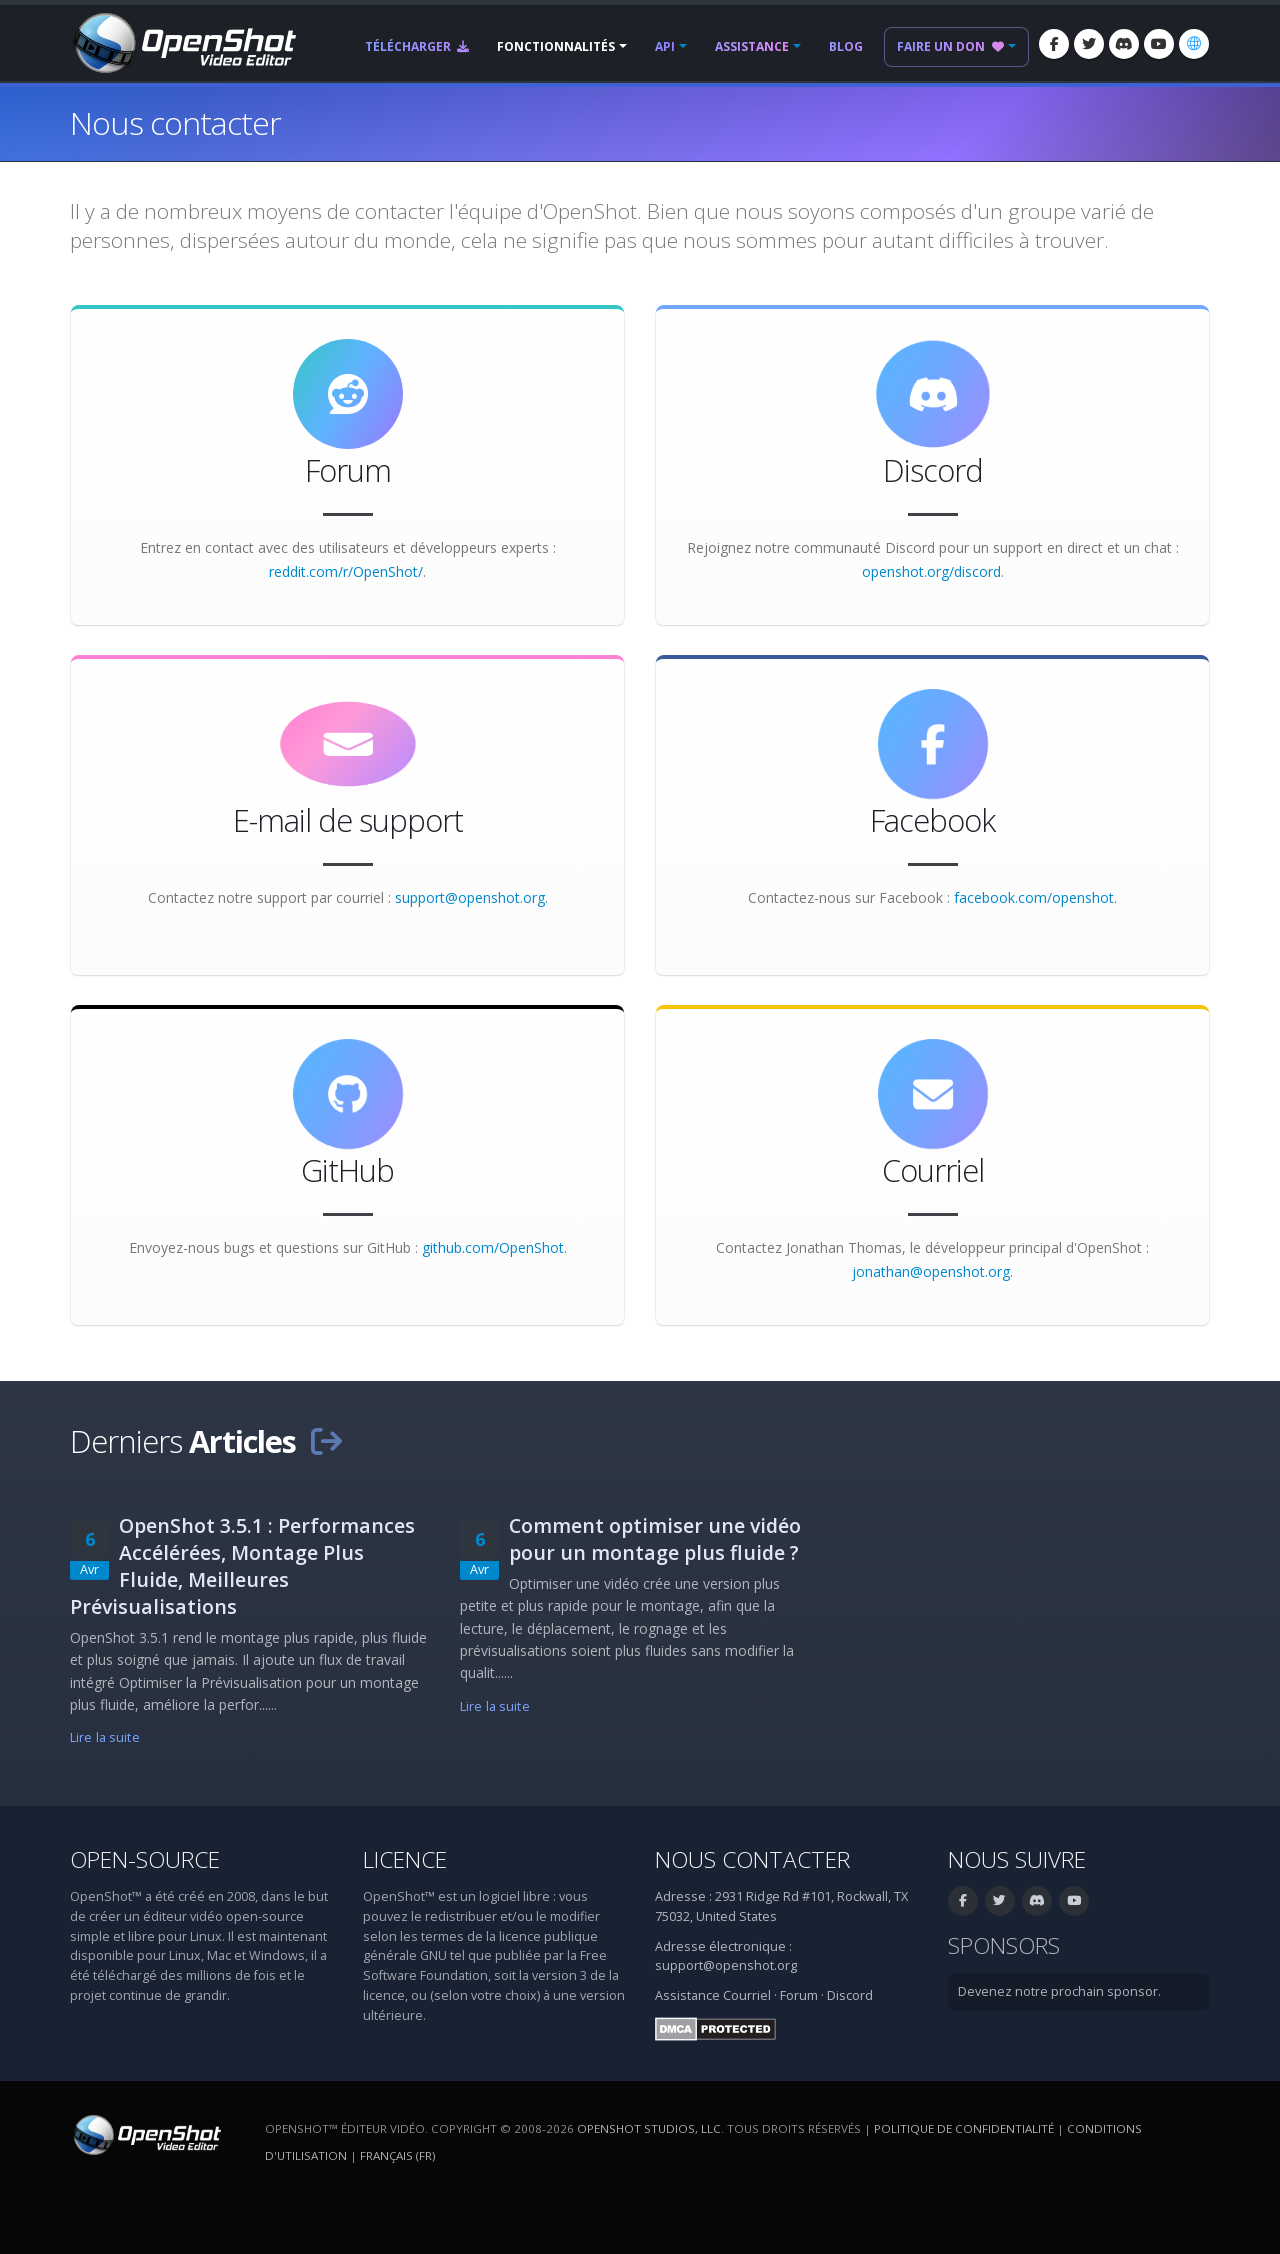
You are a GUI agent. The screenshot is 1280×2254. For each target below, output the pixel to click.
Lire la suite (105, 1737)
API (665, 46)
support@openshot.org (470, 897)
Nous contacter (752, 1859)
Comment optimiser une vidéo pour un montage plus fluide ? (655, 1539)
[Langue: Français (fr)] (1194, 44)
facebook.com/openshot (1034, 897)
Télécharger (417, 46)
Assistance (752, 46)
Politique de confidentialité (964, 2128)
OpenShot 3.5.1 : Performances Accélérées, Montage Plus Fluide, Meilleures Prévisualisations (242, 1566)
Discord (850, 1995)
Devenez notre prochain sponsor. (1059, 1991)
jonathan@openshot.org (931, 1271)
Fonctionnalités (556, 46)
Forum (799, 1995)
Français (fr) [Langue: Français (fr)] (397, 2155)
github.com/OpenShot (493, 1247)
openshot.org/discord (931, 571)
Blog (846, 46)
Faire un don (950, 46)
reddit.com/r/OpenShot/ (346, 571)
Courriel (747, 1995)
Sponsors (1004, 1945)
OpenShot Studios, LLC (649, 2128)
